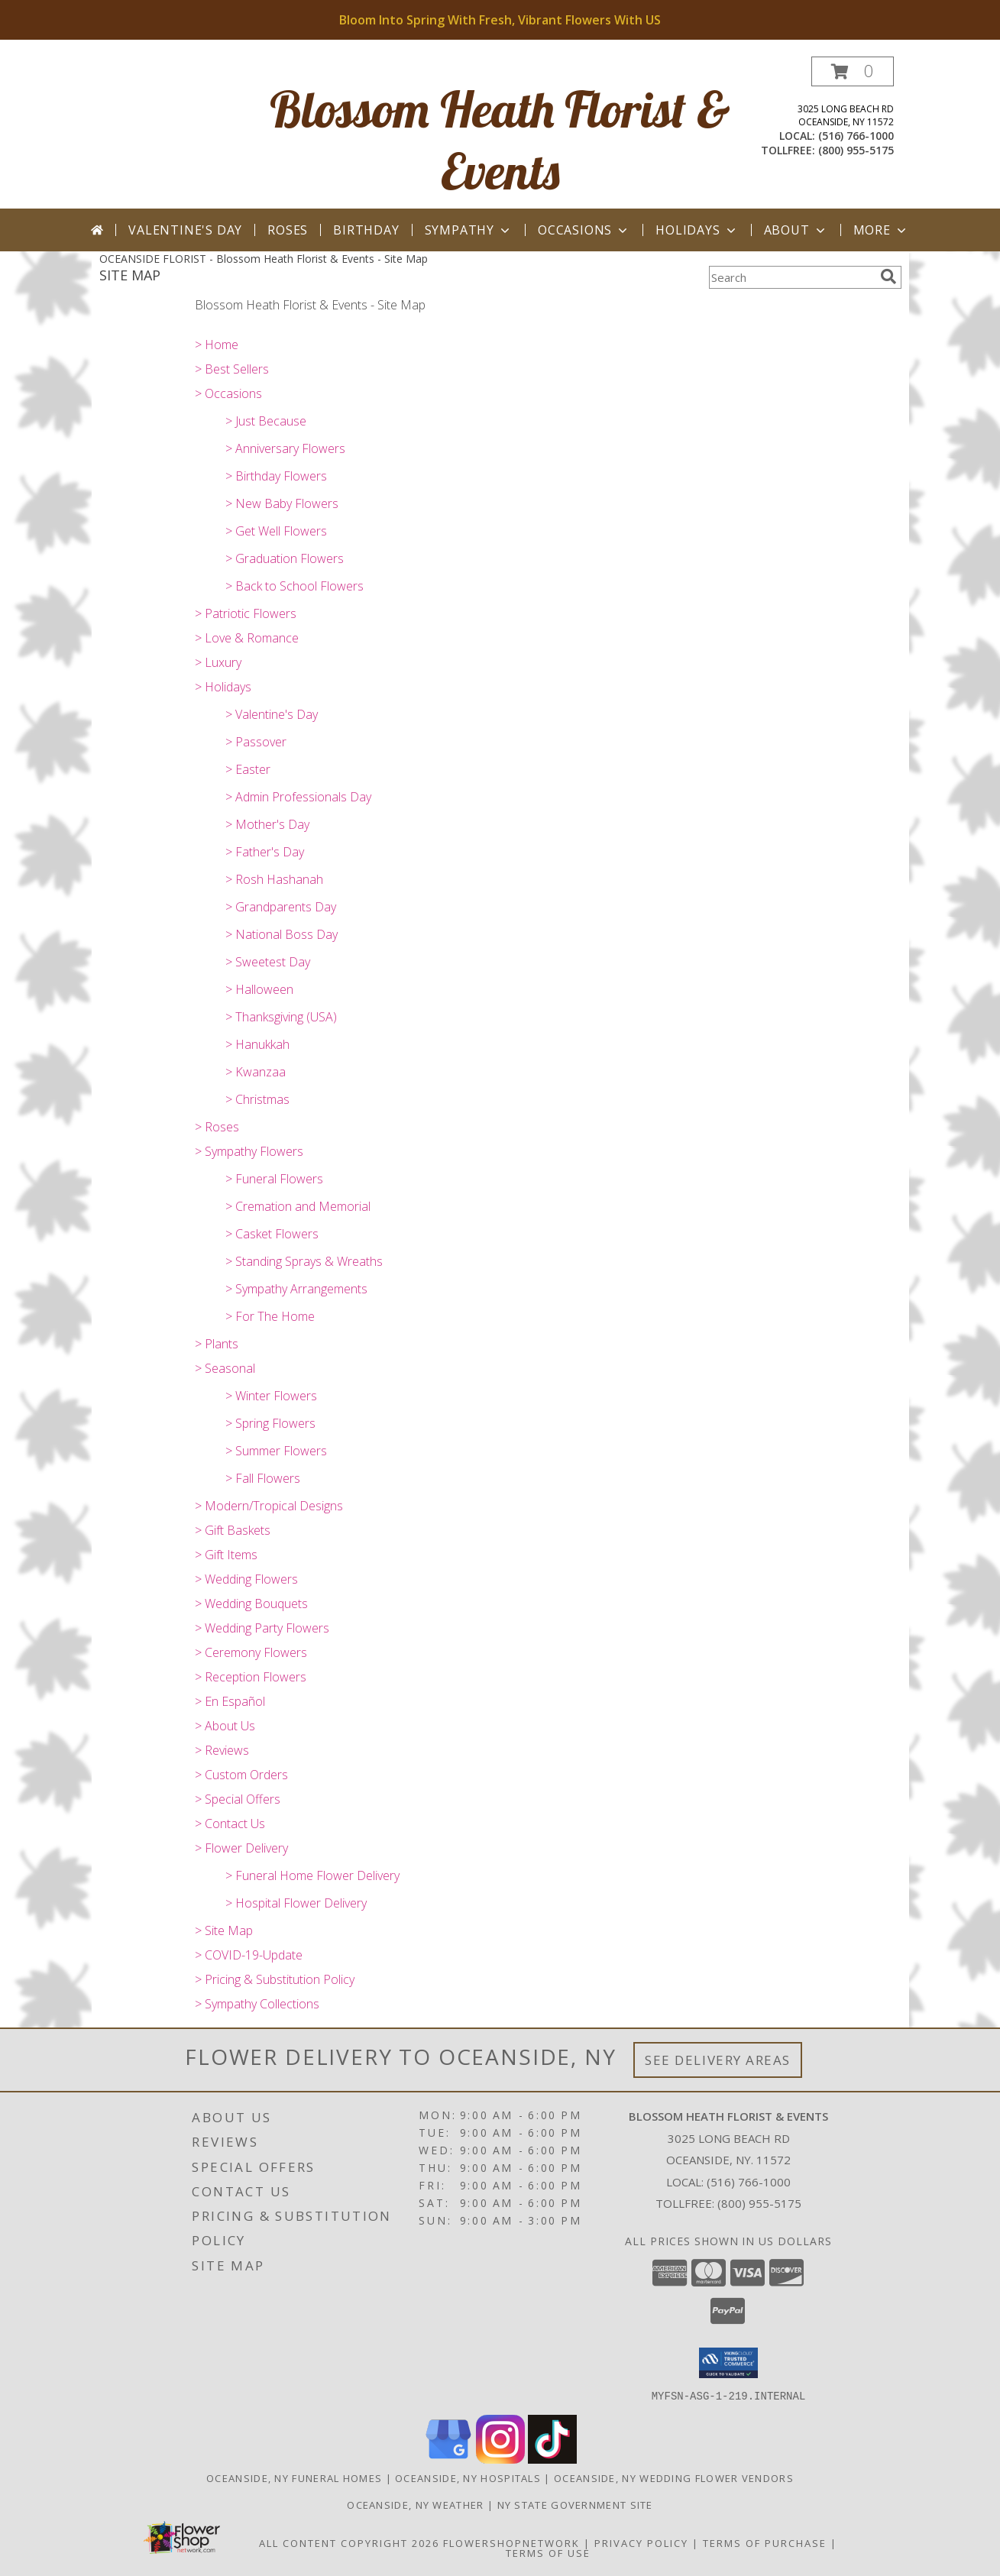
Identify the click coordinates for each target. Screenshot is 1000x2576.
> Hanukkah (257, 1044)
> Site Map (224, 1930)
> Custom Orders (241, 1774)
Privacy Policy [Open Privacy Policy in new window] (641, 2542)
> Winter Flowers (271, 1395)
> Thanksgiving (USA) (281, 1016)
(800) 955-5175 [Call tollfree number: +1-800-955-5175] (856, 150)
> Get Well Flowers (276, 531)
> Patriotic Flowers (245, 613)
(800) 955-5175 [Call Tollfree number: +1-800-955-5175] (759, 2203)
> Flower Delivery (241, 1848)
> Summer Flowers (276, 1450)
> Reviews (222, 1750)
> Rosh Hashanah (274, 879)
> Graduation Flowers (284, 558)
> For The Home (270, 1316)
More (881, 230)
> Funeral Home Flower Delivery (312, 1875)
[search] (888, 276)
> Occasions (228, 393)
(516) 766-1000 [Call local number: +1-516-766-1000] (856, 135)
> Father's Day (264, 851)
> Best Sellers (232, 369)
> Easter (247, 769)
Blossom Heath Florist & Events (500, 140)
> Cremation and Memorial (298, 1206)
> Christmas (257, 1099)
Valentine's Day (185, 230)
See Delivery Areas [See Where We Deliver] (718, 2060)
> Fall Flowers (262, 1478)
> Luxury (218, 662)
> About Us (225, 1725)
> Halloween (259, 989)
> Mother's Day (267, 824)
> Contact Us (230, 1823)
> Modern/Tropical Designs (269, 1505)
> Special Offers (237, 1799)
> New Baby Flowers (281, 503)
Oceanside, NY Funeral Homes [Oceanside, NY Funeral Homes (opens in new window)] (294, 2477)
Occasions (584, 230)
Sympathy (469, 230)
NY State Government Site (575, 2504)
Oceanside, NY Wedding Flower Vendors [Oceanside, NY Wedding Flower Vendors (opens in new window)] (674, 2477)
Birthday (366, 230)
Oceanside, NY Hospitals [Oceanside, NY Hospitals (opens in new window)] (468, 2477)
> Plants (216, 1343)
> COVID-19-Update (249, 1955)
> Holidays (223, 686)
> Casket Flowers (272, 1233)
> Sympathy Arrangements (296, 1288)
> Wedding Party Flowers (262, 1628)
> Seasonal (225, 1368)
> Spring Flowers (270, 1423)
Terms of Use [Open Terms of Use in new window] (548, 2552)
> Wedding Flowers (246, 1579)
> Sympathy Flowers (249, 1151)
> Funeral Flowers (274, 1178)
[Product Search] (791, 277)
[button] (852, 71)
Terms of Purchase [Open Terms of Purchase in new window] (765, 2542)
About (796, 230)
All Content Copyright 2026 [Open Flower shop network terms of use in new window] (349, 2542)
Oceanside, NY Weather (415, 2504)
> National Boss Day (281, 934)
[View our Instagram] (500, 2458)
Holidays (696, 230)
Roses (287, 230)
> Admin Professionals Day (298, 796)
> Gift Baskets (232, 1530)
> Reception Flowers (250, 1676)
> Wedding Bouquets (251, 1603)
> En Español (230, 1701)
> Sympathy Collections (257, 2003)
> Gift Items (226, 1554)
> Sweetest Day (267, 961)
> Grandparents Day (280, 906)
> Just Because (265, 421)
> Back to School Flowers (294, 586)
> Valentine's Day (271, 714)
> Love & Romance (247, 637)
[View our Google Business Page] (448, 2458)
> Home (216, 344)
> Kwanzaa (255, 1071)
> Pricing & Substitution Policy (274, 1979)
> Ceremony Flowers (251, 1652)
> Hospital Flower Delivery (296, 1903)
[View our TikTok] (552, 2458)
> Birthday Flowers (276, 476)
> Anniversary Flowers (285, 448)
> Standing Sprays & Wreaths (304, 1261)
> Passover (255, 741)
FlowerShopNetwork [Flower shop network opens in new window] (511, 2542)
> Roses (217, 1126)
